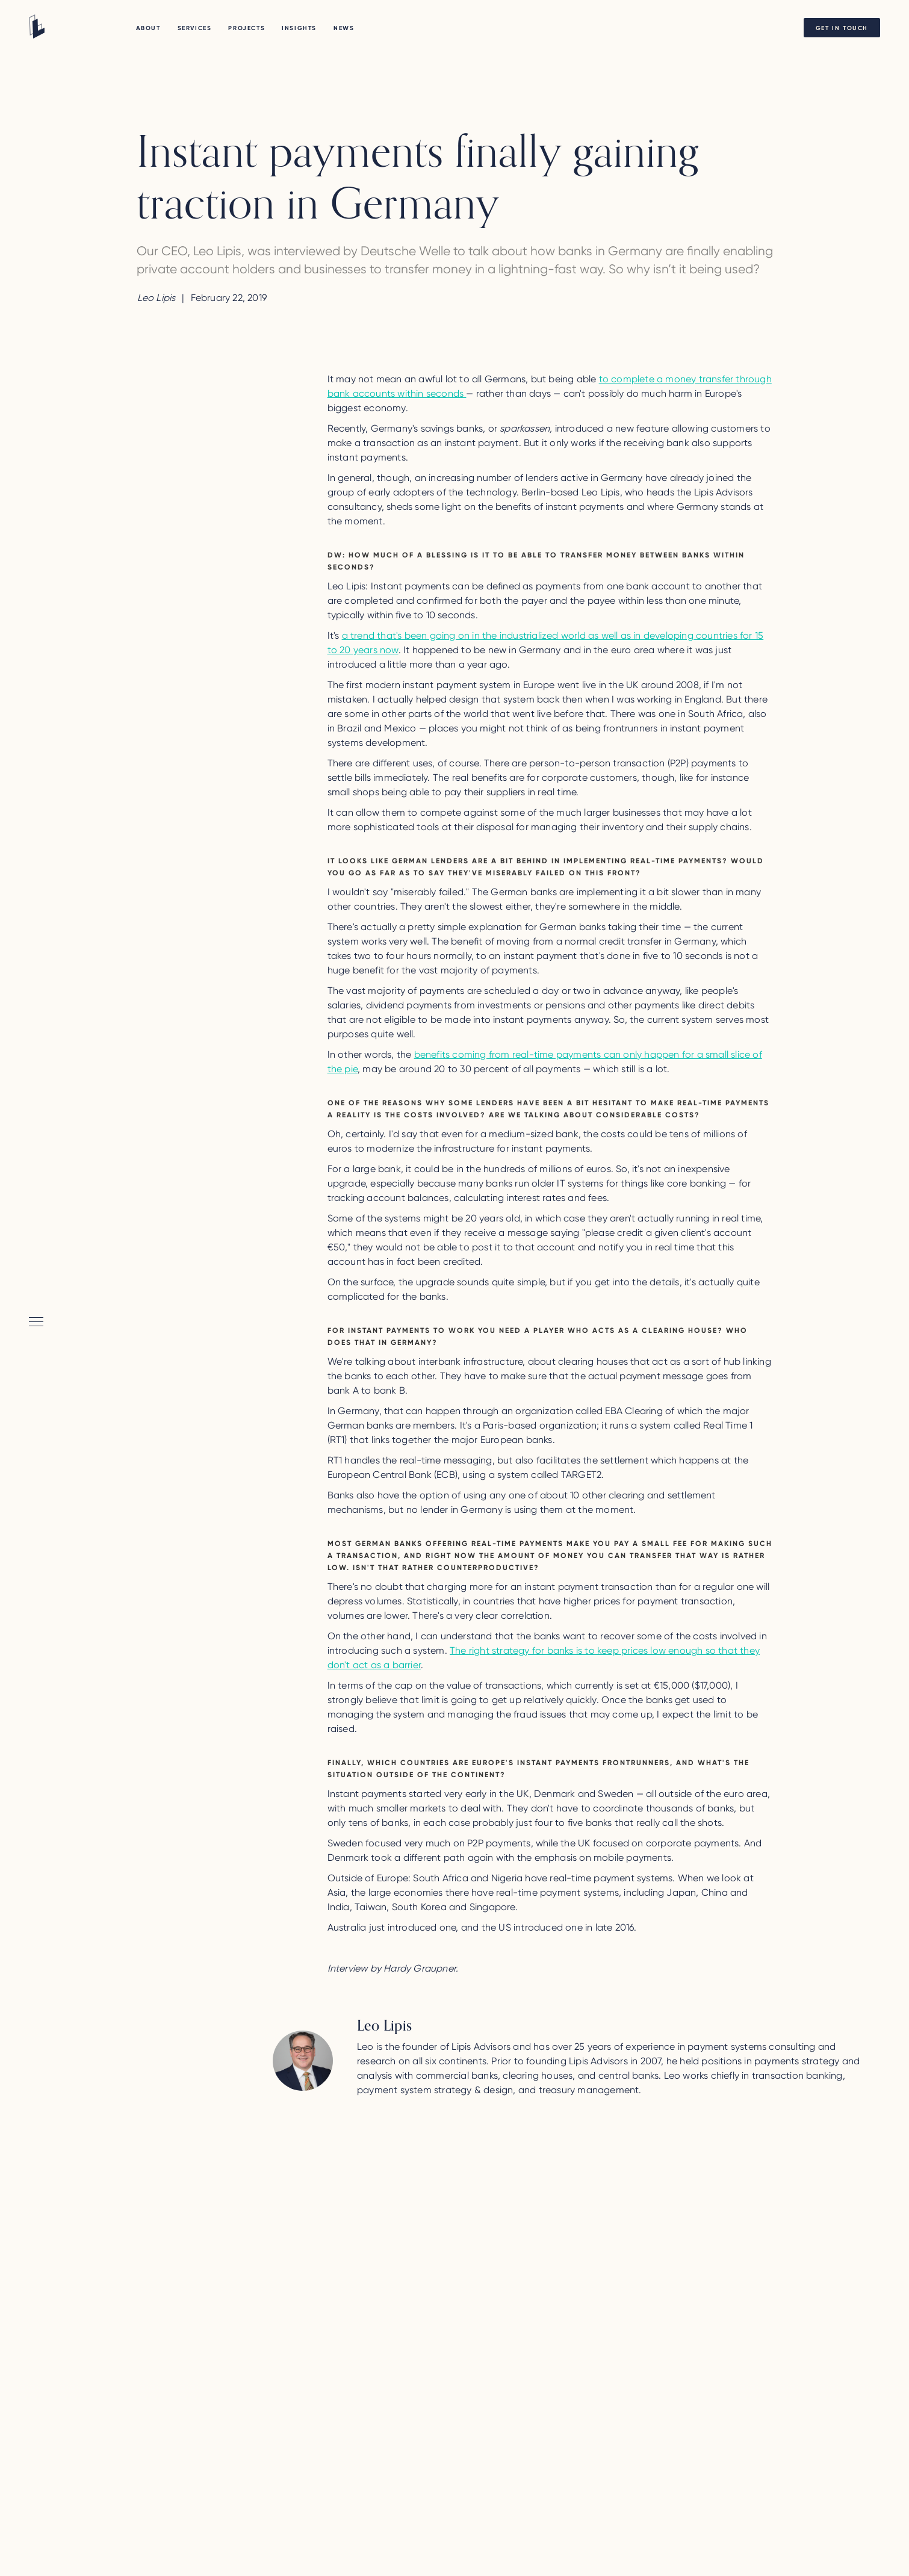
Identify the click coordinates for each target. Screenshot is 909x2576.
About (148, 28)
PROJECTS (246, 28)
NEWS (344, 28)
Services (195, 28)
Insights (299, 28)
